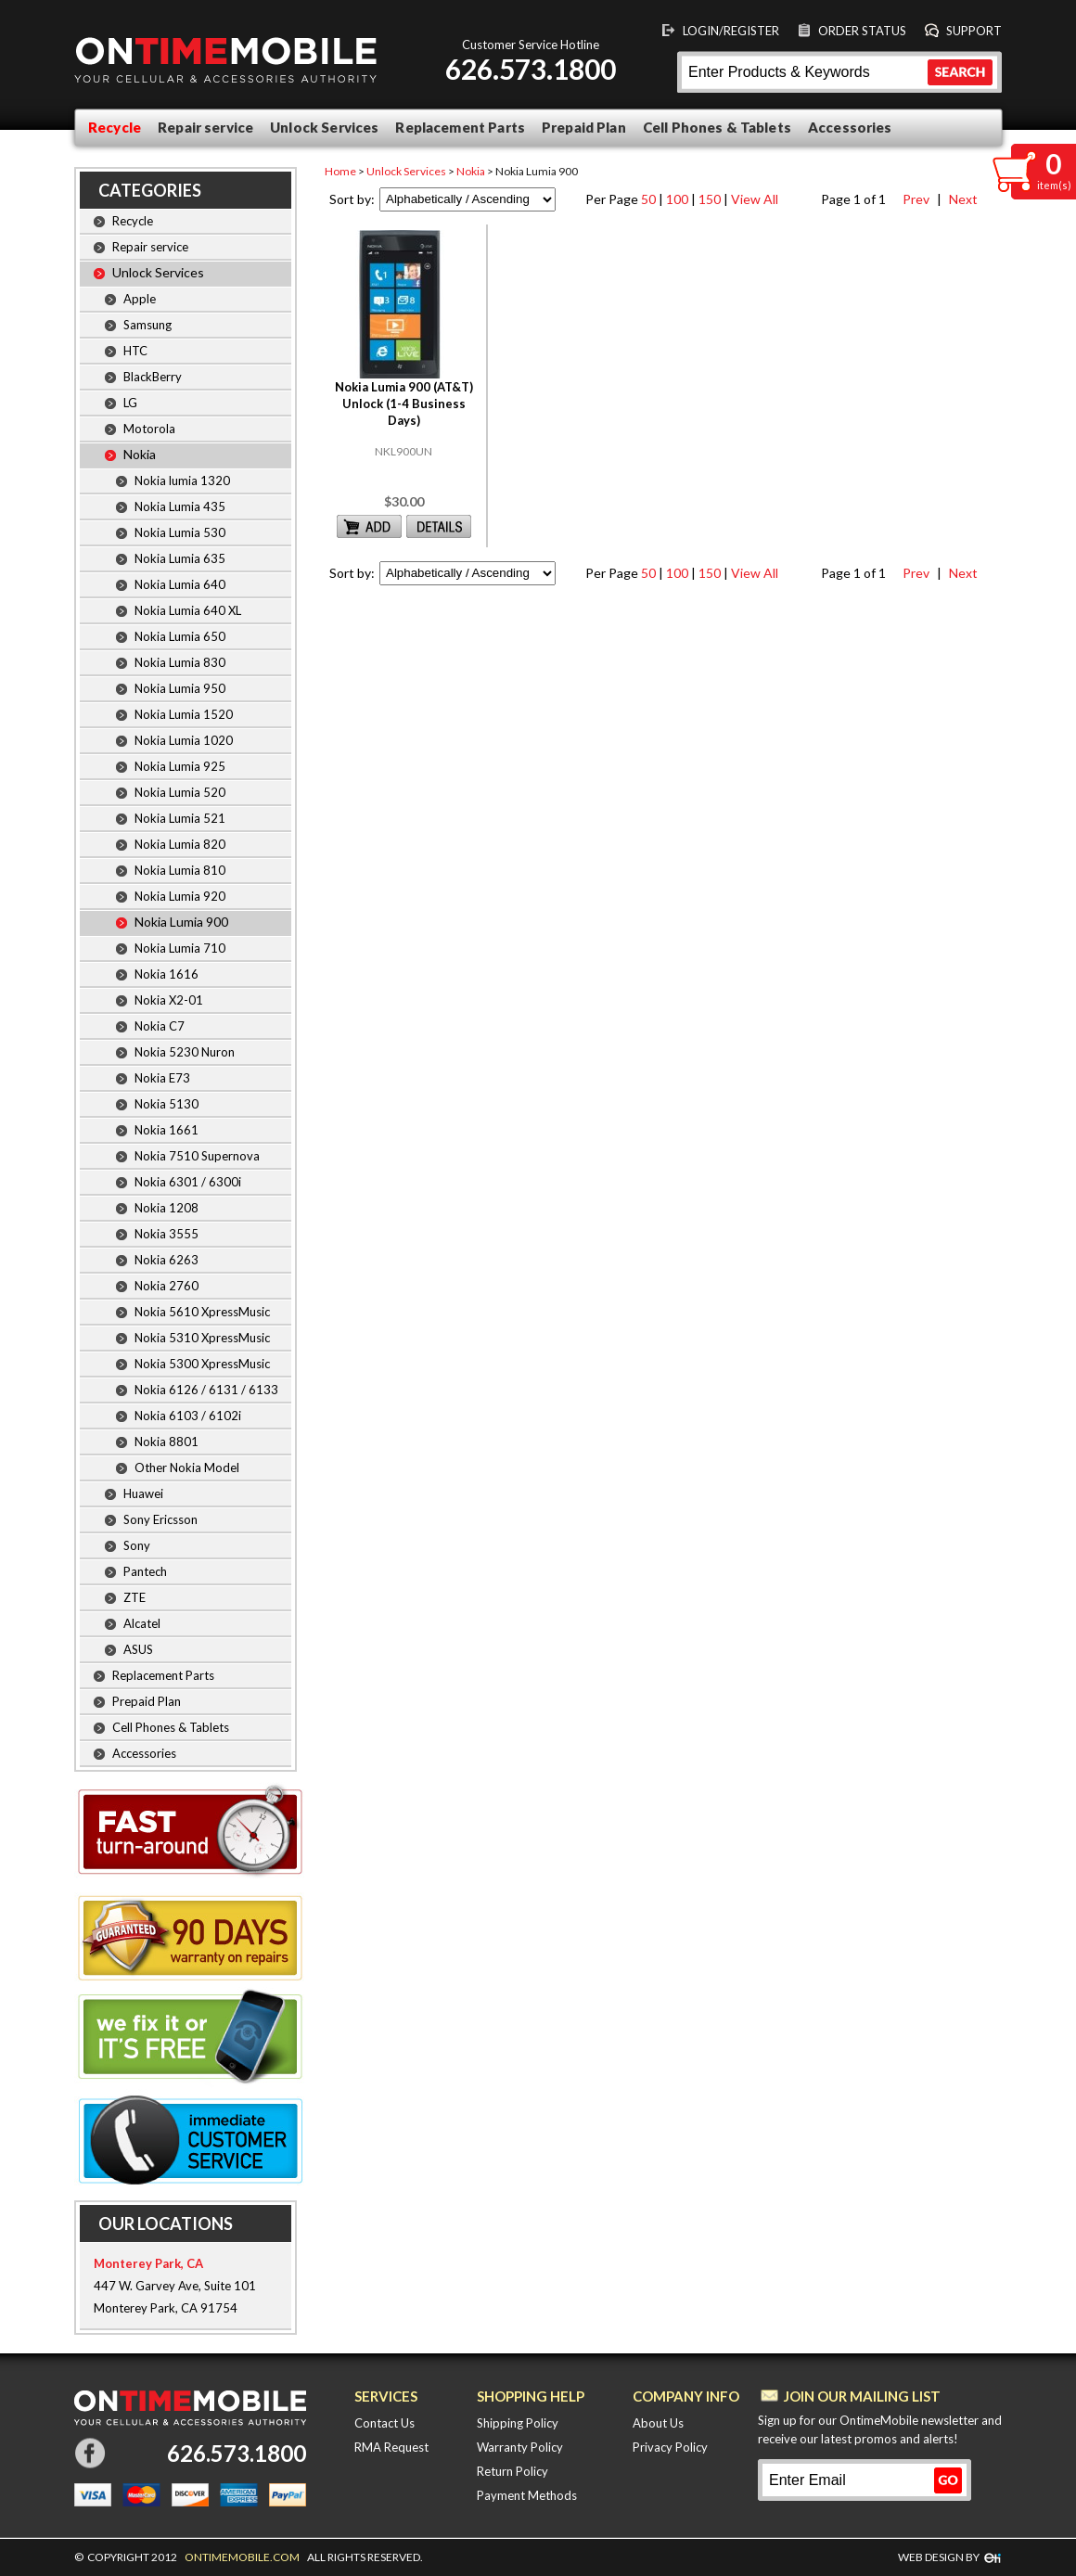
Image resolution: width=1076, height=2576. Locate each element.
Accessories (850, 127)
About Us (658, 2423)
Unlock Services (324, 127)
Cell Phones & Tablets (717, 127)
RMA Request (391, 2447)
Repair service (205, 127)
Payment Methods (527, 2495)
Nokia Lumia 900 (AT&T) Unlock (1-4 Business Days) (404, 403)
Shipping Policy (517, 2423)
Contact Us (384, 2423)
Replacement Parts (460, 127)
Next (960, 199)
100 (677, 199)
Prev (914, 199)
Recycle (114, 127)
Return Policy (512, 2471)
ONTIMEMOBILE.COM (242, 2557)
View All (754, 199)
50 (648, 199)
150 (709, 199)
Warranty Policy (520, 2447)
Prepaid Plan (584, 127)
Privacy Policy (670, 2447)
